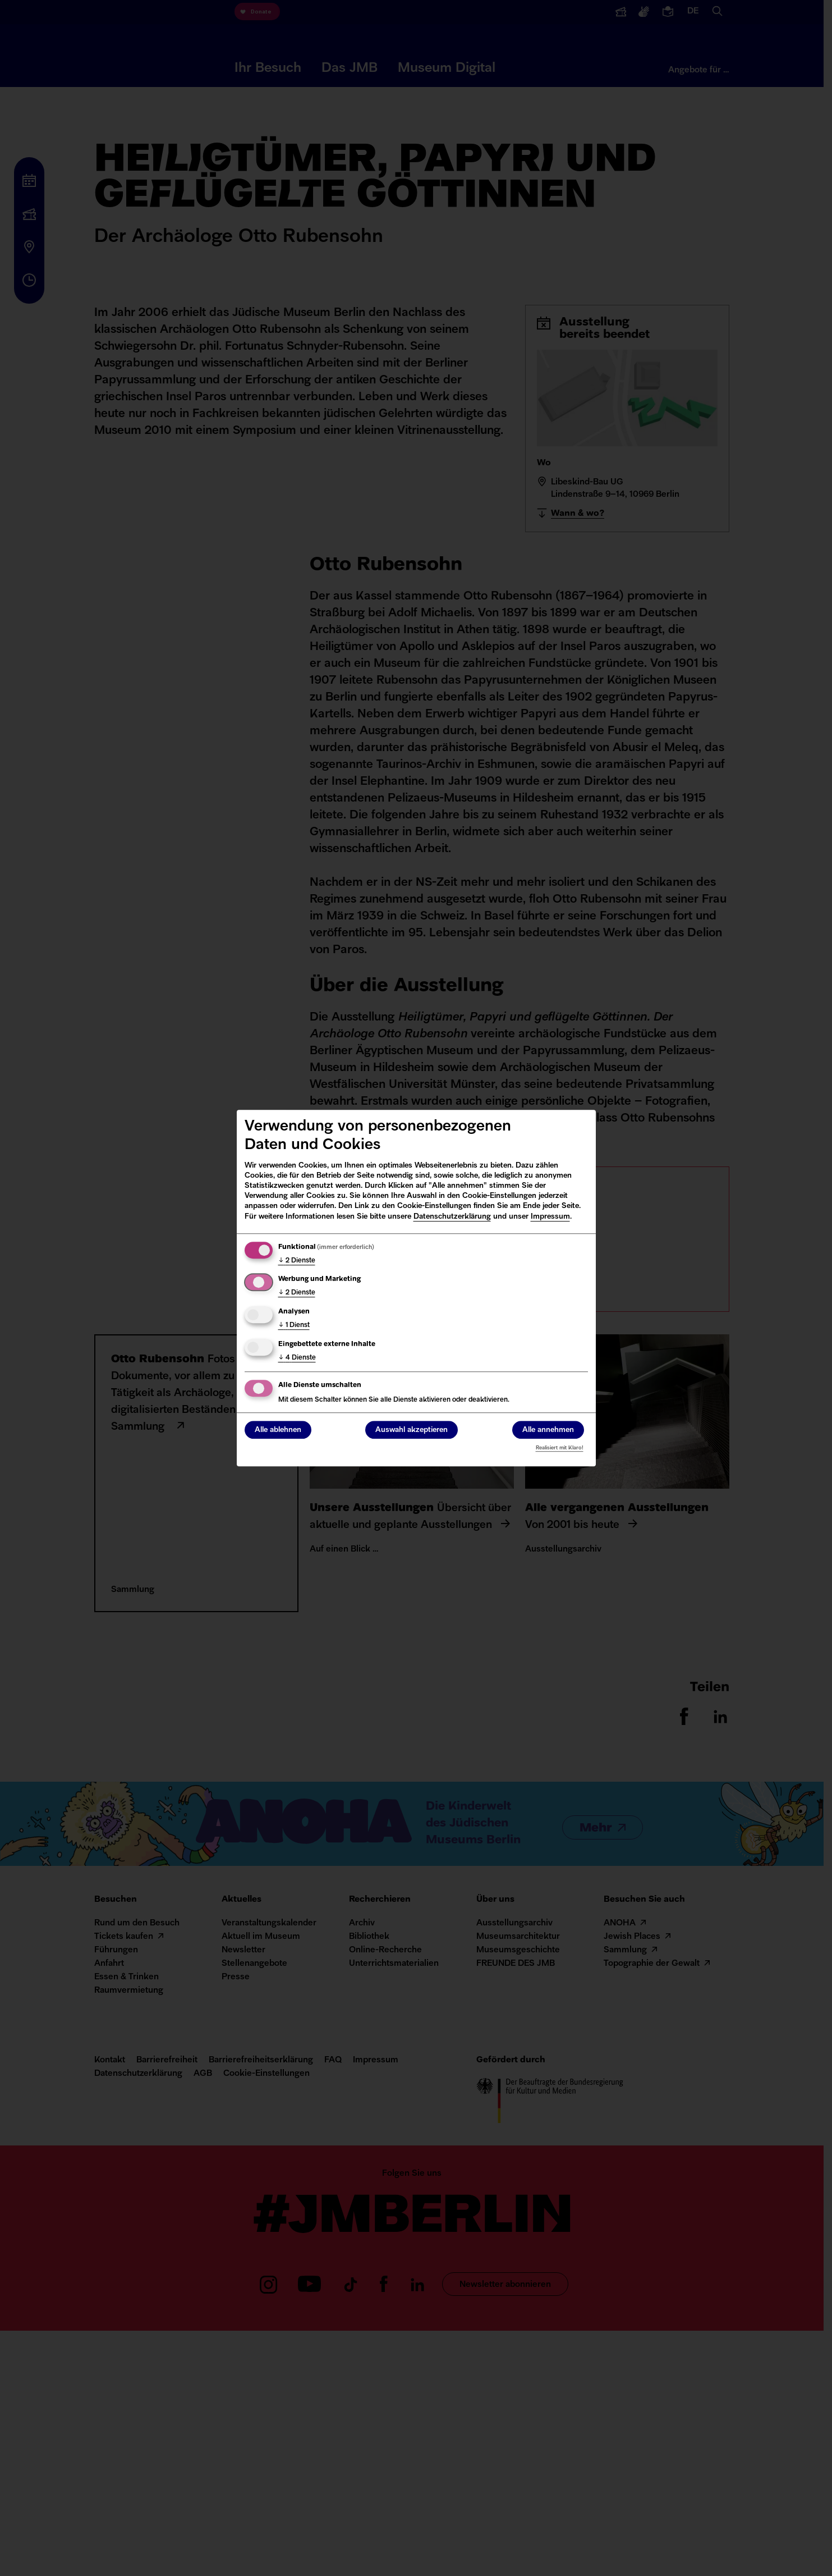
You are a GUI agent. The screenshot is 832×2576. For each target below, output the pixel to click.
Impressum (550, 1216)
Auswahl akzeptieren (411, 1430)
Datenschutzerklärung (452, 1216)
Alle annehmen (548, 1430)
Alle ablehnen (278, 1430)
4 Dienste (297, 1358)
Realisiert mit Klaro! (559, 1448)
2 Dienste (296, 1260)
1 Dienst (294, 1325)
